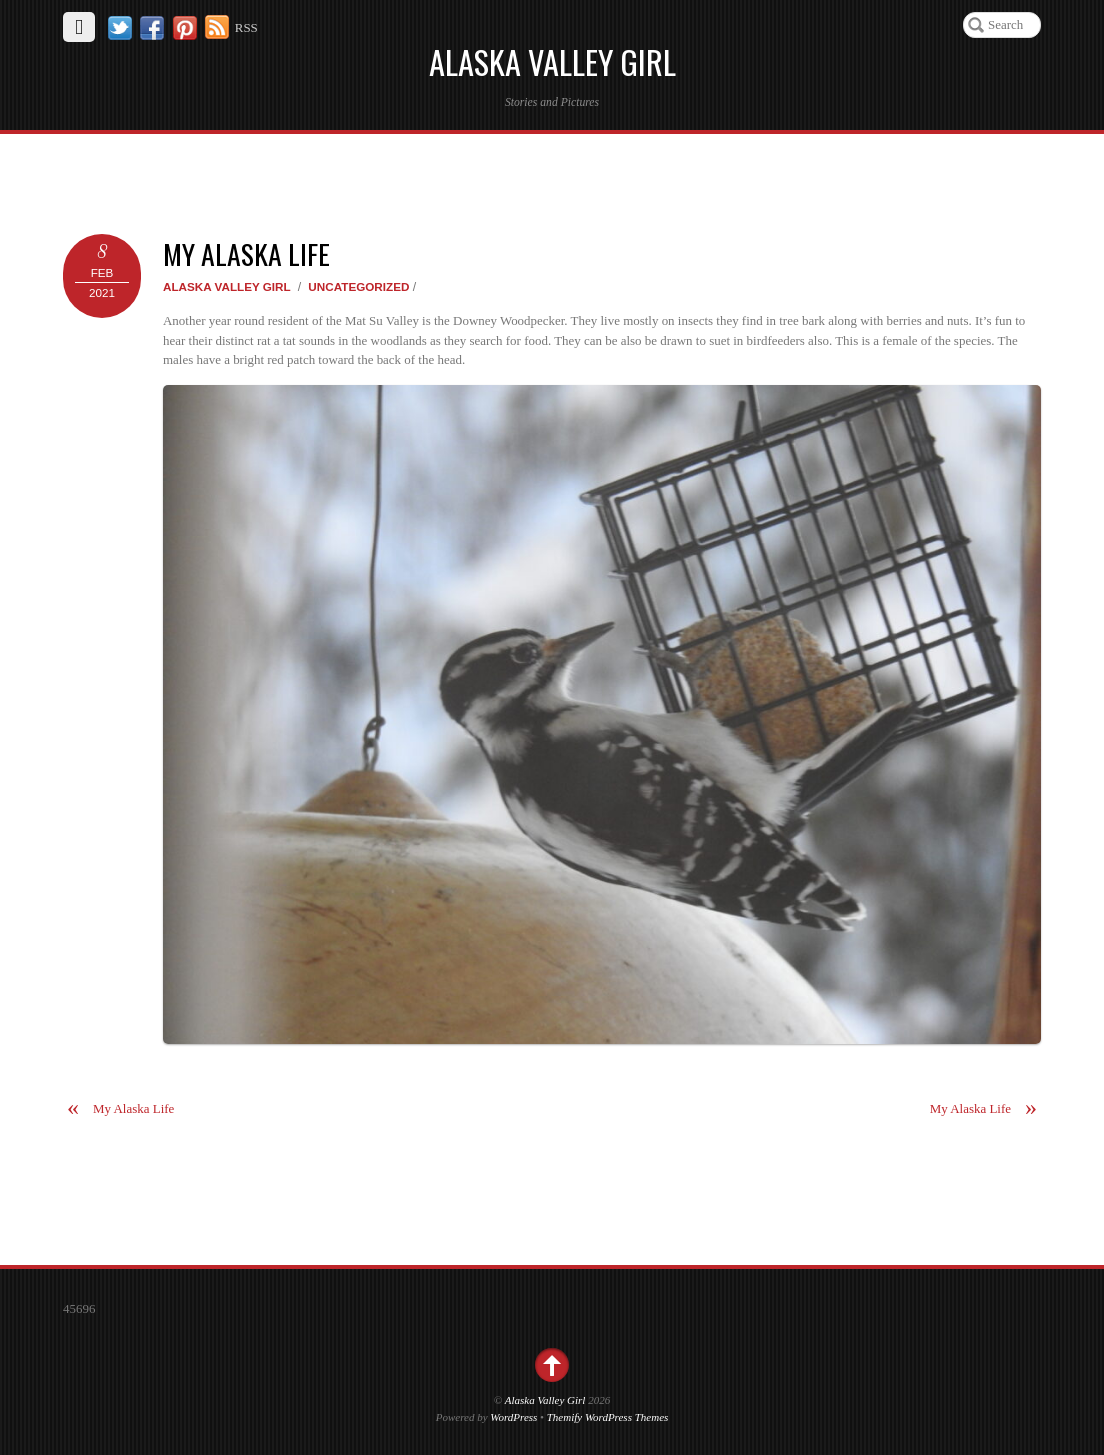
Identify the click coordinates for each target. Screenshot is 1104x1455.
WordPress (513, 1417)
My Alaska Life (246, 253)
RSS (246, 27)
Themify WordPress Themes (608, 1417)
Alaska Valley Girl (227, 286)
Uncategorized (358, 286)
